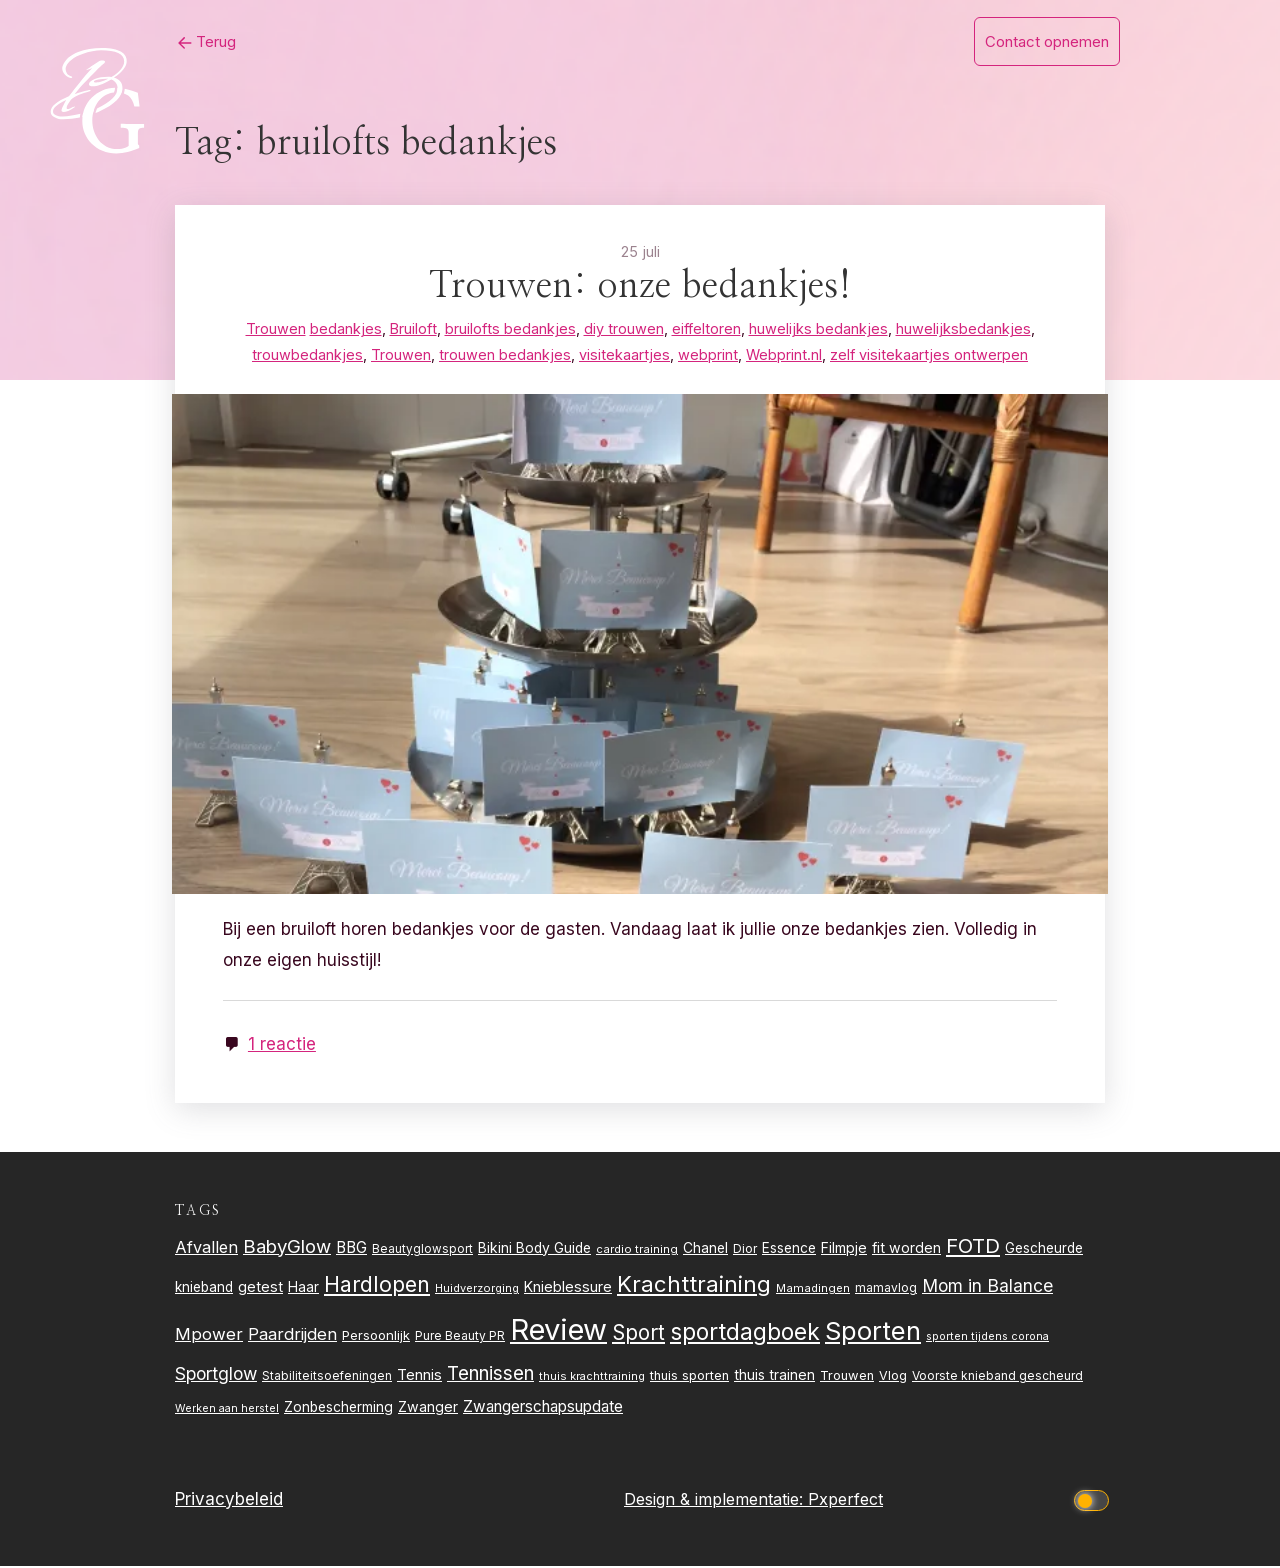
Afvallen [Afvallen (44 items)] (206, 1249)
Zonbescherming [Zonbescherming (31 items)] (338, 1410)
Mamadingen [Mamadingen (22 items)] (813, 1291)
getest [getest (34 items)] (260, 1289)
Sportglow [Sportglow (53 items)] (216, 1375)
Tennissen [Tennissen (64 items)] (490, 1375)
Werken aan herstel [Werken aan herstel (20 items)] (227, 1411)
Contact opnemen (1047, 41)
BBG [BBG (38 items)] (351, 1249)
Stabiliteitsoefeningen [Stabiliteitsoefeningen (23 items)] (327, 1378)
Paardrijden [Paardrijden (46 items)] (292, 1337)
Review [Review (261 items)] (558, 1332)
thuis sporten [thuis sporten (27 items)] (689, 1377)
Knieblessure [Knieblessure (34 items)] (568, 1289)
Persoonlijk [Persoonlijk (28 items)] (376, 1338)
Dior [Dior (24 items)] (745, 1250)
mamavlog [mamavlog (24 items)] (886, 1290)
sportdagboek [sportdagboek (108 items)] (745, 1335)
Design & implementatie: (716, 1501)
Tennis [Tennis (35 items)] (419, 1377)
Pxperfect (845, 1501)
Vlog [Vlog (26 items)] (893, 1377)
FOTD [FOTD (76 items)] (973, 1247)
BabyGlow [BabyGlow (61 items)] (287, 1248)
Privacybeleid (229, 1501)
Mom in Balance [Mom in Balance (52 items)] (987, 1288)
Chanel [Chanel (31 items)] (705, 1250)
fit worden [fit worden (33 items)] (906, 1249)
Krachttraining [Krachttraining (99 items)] (694, 1286)
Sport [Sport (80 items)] (638, 1335)
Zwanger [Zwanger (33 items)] (428, 1409)
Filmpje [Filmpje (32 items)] (844, 1249)
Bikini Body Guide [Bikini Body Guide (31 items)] (534, 1250)
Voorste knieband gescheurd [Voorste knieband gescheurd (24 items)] (997, 1377)
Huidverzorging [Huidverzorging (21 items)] (477, 1291)
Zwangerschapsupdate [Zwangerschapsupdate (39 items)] (543, 1409)
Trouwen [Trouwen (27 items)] (847, 1377)
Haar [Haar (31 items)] (303, 1290)
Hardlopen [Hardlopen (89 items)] (377, 1287)
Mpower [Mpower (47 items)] (209, 1337)
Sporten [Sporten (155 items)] (873, 1333)
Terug (189, 41)
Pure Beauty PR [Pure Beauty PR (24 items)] (460, 1338)
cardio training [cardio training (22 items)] (637, 1251)
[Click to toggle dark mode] (1095, 1501)
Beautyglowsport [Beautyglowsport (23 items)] (422, 1251)
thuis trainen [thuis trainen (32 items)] (774, 1376)
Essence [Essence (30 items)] (789, 1250)
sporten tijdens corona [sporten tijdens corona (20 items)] (987, 1339)
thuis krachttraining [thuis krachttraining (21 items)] (592, 1378)
